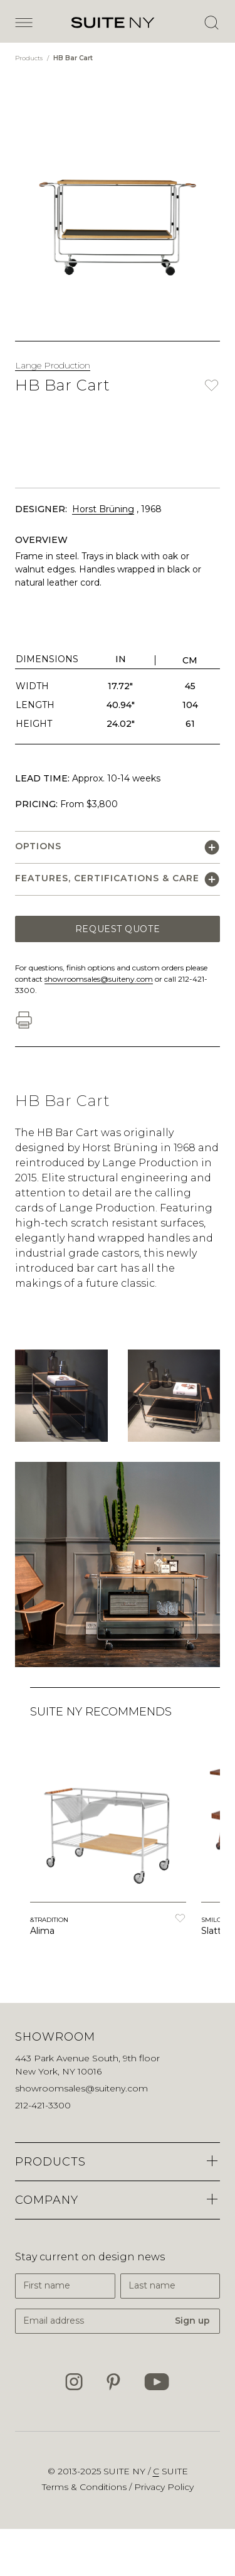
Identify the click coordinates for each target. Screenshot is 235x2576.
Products (29, 58)
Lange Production (52, 365)
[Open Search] (211, 22)
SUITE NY (125, 2471)
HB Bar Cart (73, 58)
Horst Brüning (103, 509)
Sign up (192, 2320)
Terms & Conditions (85, 2487)
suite (170, 2471)
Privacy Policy (164, 2487)
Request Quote (117, 929)
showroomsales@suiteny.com (98, 979)
